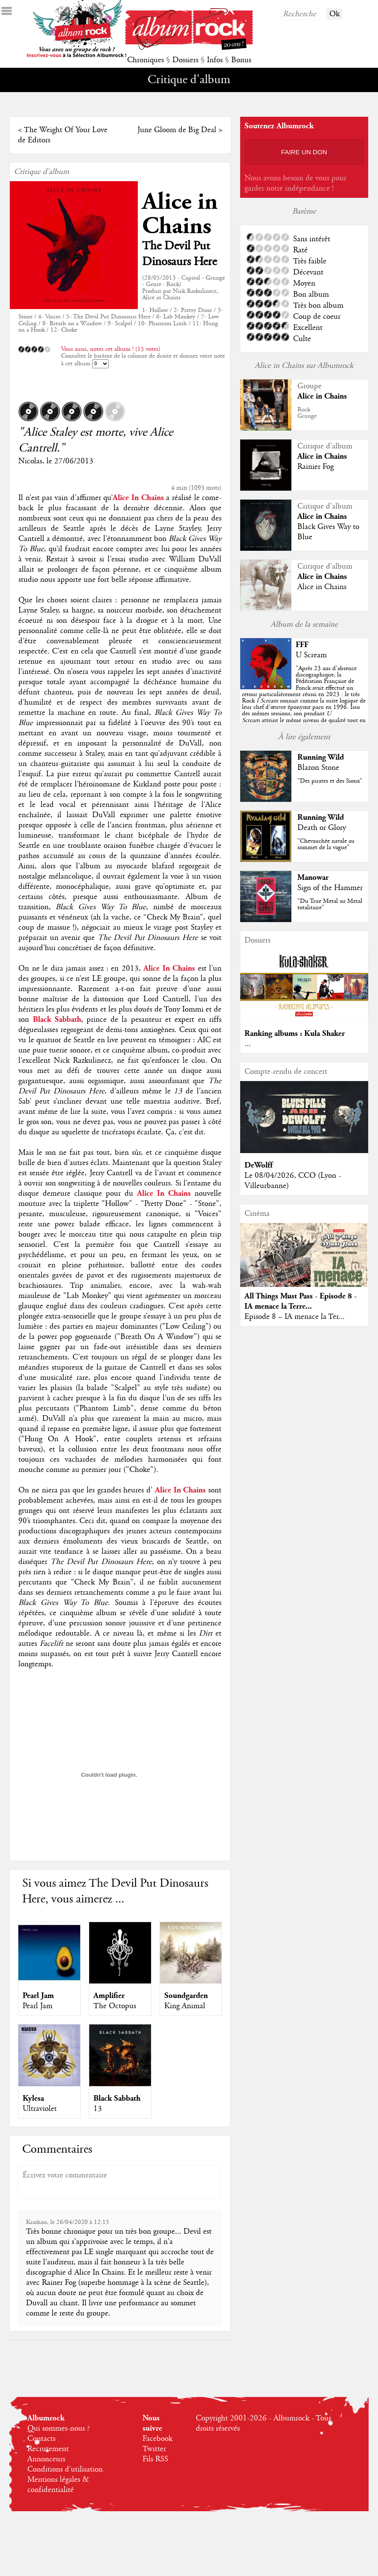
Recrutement (48, 2449)
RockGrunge (307, 412)
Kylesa (33, 2098)
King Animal (184, 2006)
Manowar (313, 877)
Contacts (41, 2439)
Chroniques (145, 60)
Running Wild (320, 757)
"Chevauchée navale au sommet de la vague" (326, 844)
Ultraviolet (40, 2109)
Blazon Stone (318, 768)
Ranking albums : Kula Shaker (294, 1033)
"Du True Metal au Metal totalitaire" (329, 904)
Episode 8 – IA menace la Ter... (294, 1317)
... (247, 1044)
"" (304, 700)
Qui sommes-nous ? (58, 2428)
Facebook (157, 2439)
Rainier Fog (315, 467)
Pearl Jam (38, 1996)
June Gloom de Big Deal (176, 130)
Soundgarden (186, 1996)
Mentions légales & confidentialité (58, 2485)
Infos (215, 60)
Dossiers (185, 60)
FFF (302, 645)
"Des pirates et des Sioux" (329, 781)
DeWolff (258, 1165)
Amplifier (109, 1996)
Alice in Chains (180, 214)
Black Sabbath (116, 2098)
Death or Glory (321, 828)
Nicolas (30, 461)
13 (97, 2109)
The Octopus (114, 2006)
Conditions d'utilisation (65, 2469)
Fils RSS (155, 2459)
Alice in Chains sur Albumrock (304, 366)
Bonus (241, 60)
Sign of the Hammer (330, 888)
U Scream (311, 655)
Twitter (154, 2449)
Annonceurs (46, 2459)
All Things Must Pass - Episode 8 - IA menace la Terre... (300, 1301)
